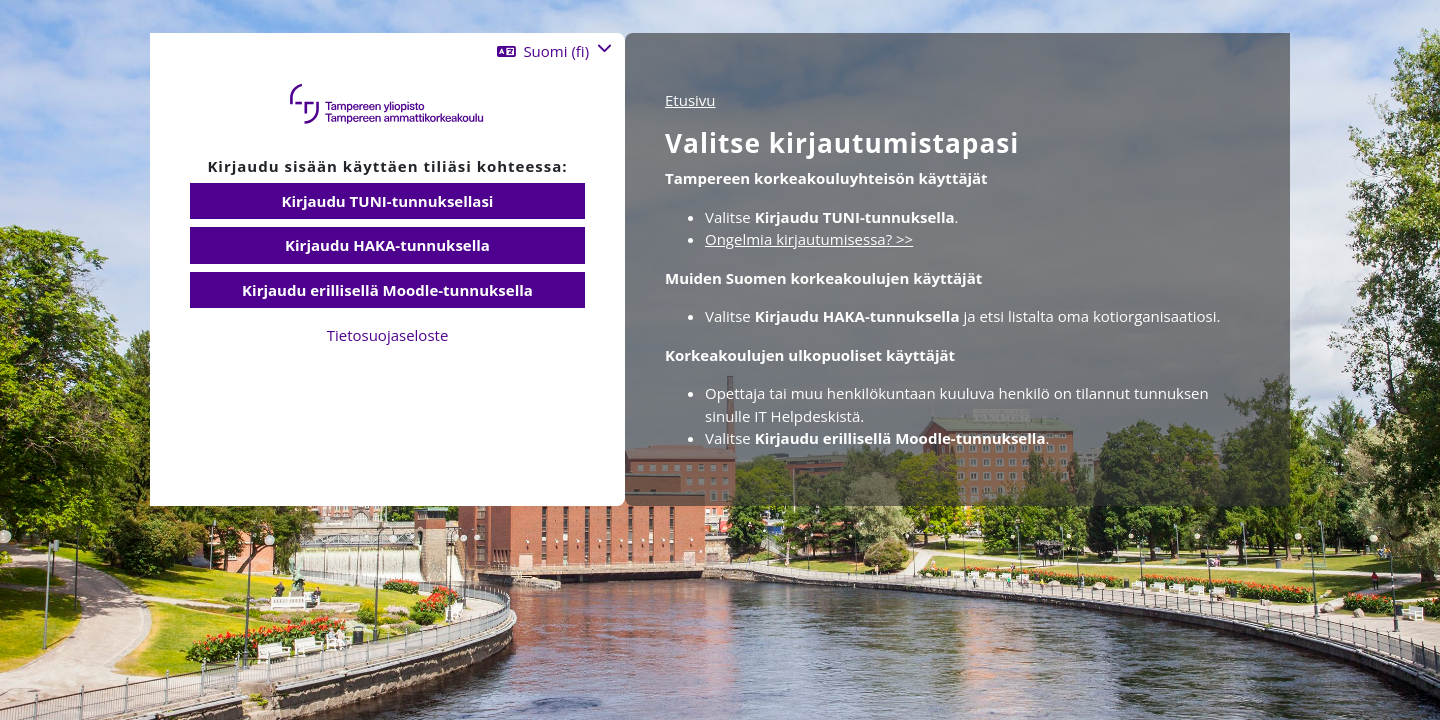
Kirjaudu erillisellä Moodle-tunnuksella (387, 290)
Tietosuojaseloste (388, 335)
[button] (554, 51)
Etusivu (690, 100)
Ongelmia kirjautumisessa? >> (809, 239)
